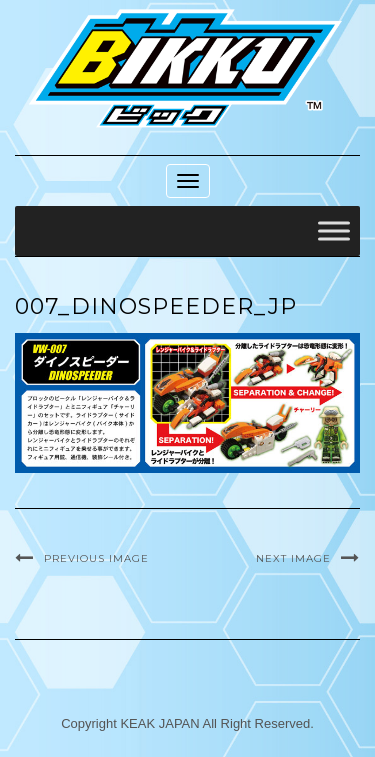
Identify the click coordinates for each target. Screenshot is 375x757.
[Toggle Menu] (334, 231)
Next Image (293, 558)
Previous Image (96, 558)
